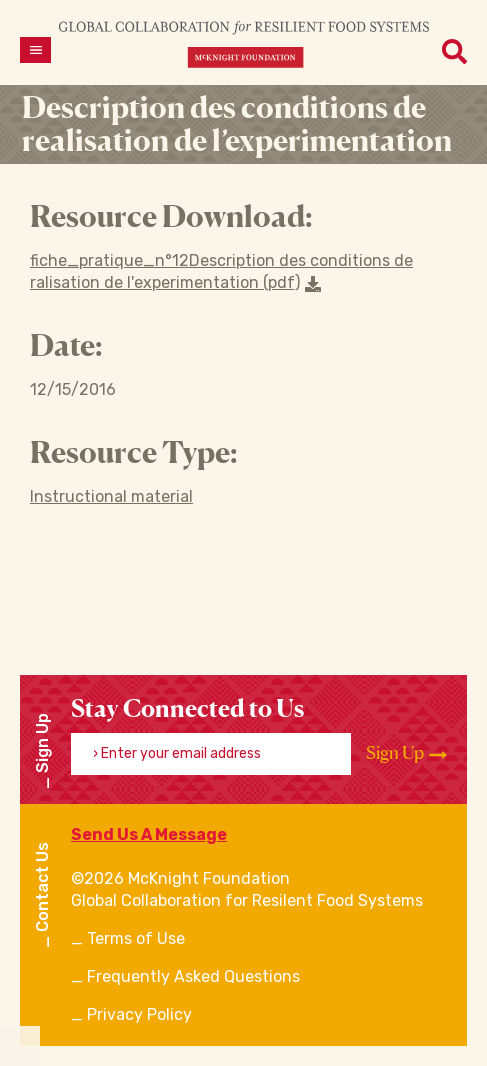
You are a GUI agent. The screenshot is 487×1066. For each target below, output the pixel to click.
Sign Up (406, 753)
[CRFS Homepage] (244, 43)
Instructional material (111, 496)
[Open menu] (35, 50)
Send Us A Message (149, 834)
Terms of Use (136, 938)
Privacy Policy (139, 1014)
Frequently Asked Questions (193, 976)
